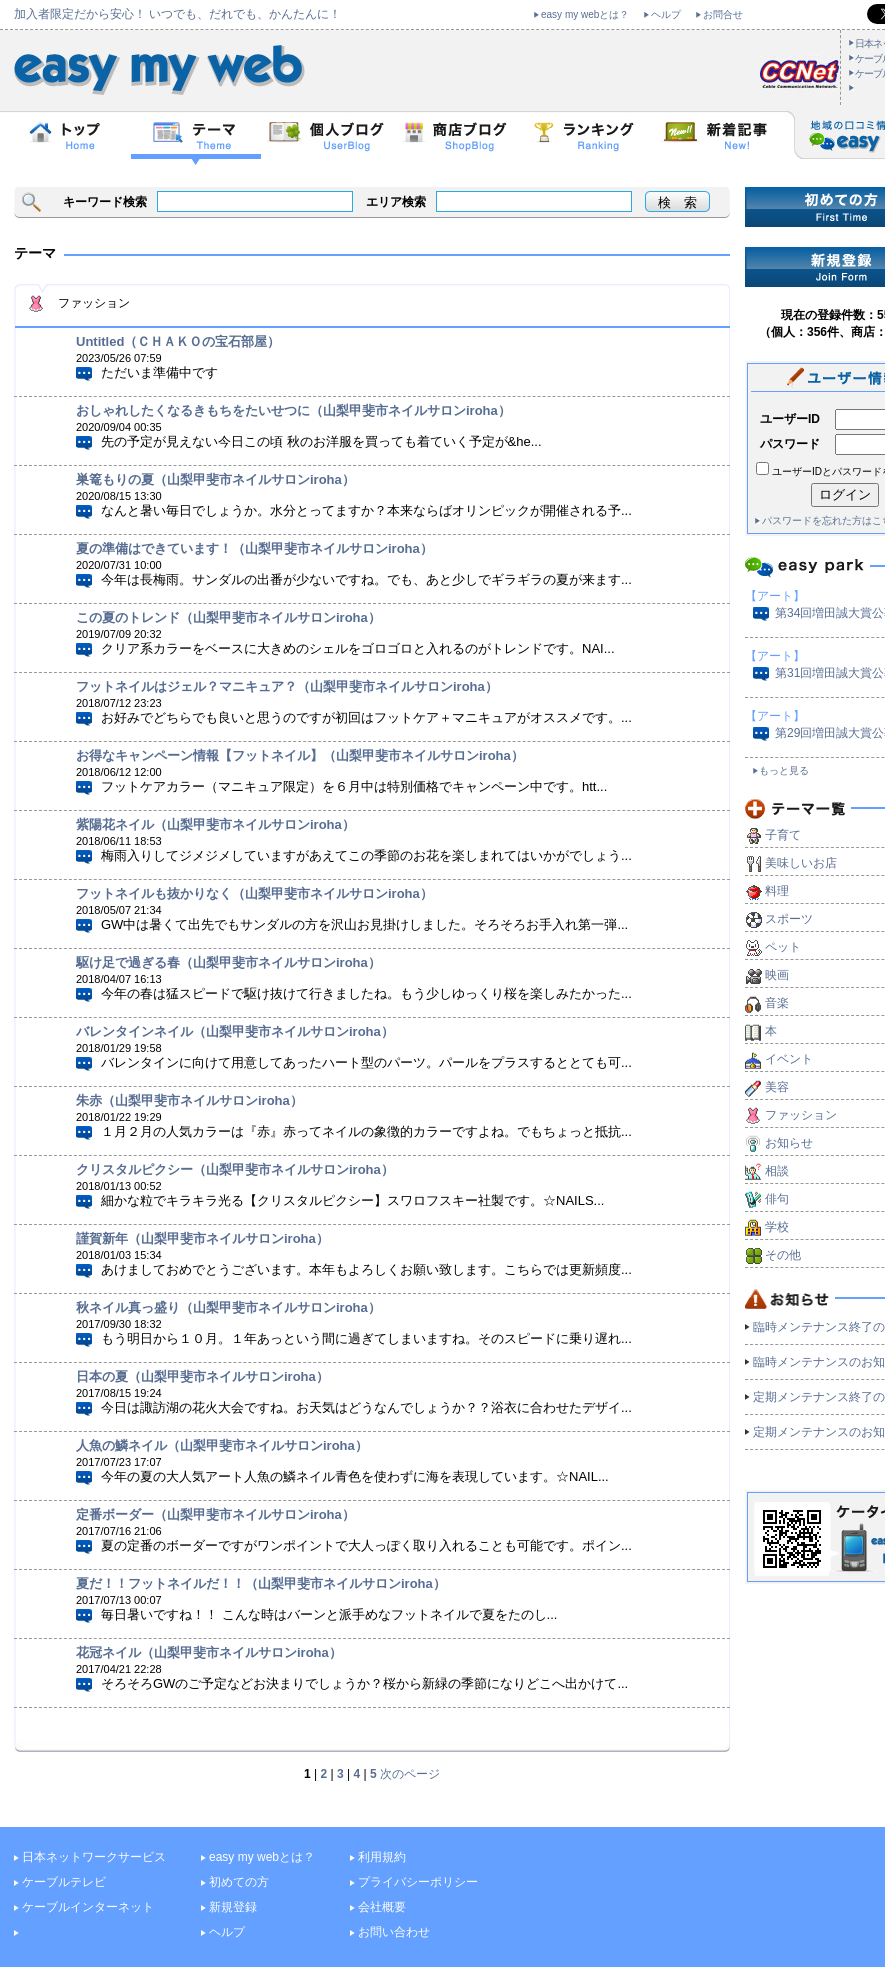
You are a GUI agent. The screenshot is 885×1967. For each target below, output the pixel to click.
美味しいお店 (801, 863)
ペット (783, 947)
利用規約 (382, 1857)
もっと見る (784, 770)
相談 (777, 1171)
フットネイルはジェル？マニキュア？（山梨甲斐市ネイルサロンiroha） (287, 686)
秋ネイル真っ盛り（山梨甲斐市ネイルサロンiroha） (228, 1307)
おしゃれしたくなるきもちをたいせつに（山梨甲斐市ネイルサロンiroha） (293, 410)
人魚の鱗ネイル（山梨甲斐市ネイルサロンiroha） (222, 1445)
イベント (789, 1059)
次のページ (410, 1774)
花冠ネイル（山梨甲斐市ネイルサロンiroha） (209, 1652)
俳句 (777, 1199)
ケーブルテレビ (64, 1882)
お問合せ (723, 14)
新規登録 (233, 1907)
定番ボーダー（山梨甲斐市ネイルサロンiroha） (215, 1514)
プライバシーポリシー (418, 1882)
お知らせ (789, 1143)
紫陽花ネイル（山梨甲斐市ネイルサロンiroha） (215, 824)
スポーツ (789, 919)
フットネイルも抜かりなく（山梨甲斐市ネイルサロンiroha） (254, 893)
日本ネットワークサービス (94, 1857)
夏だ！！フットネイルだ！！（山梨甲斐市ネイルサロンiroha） (261, 1583)
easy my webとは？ (585, 14)
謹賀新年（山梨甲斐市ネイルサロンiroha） (202, 1238)
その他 (783, 1255)
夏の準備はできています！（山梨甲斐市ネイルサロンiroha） (254, 548)
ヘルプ (666, 14)
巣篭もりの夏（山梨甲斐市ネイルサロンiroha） (215, 479)
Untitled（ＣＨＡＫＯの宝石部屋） (178, 341)
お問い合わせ (394, 1932)
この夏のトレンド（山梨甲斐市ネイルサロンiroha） (228, 617)
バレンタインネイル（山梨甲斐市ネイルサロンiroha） (235, 1031)
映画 (777, 975)
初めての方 (239, 1882)
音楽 (777, 1003)
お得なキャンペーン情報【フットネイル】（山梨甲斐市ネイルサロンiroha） (300, 755)
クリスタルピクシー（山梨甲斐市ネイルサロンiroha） (235, 1169)
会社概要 (382, 1907)
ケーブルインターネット (88, 1907)
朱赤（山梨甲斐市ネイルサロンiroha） (189, 1100)
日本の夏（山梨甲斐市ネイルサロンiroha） (202, 1376)
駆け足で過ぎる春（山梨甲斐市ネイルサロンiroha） (228, 962)
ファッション (801, 1115)
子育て (783, 835)
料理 (777, 891)
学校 (777, 1227)
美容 (777, 1087)
